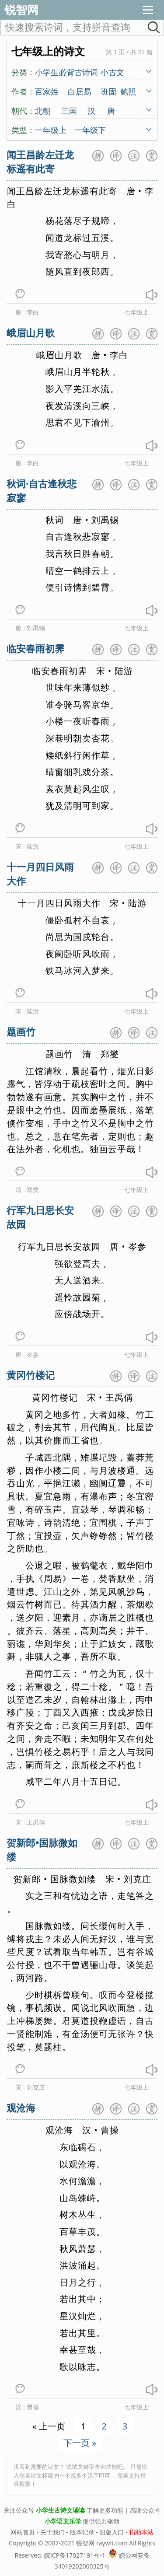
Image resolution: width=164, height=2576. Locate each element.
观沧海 (21, 2107)
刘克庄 (36, 2087)
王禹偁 (36, 1822)
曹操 (33, 2407)
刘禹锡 (36, 628)
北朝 (43, 110)
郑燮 (33, 1189)
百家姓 (47, 91)
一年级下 (90, 129)
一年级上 (50, 129)
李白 (33, 312)
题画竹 (21, 1031)
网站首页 (22, 2532)
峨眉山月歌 (31, 332)
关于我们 (52, 2532)
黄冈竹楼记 (31, 1374)
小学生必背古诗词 (66, 72)
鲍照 (128, 91)
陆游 (33, 846)
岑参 (33, 1354)
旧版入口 (111, 2532)
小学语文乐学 (63, 2521)
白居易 (79, 91)
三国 (69, 110)
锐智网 (21, 9)
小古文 (112, 72)
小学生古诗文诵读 (60, 2510)
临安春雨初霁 (35, 648)
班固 (108, 91)
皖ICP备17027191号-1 (74, 2555)
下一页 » (79, 2443)
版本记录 (82, 2532)
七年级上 (136, 312)
